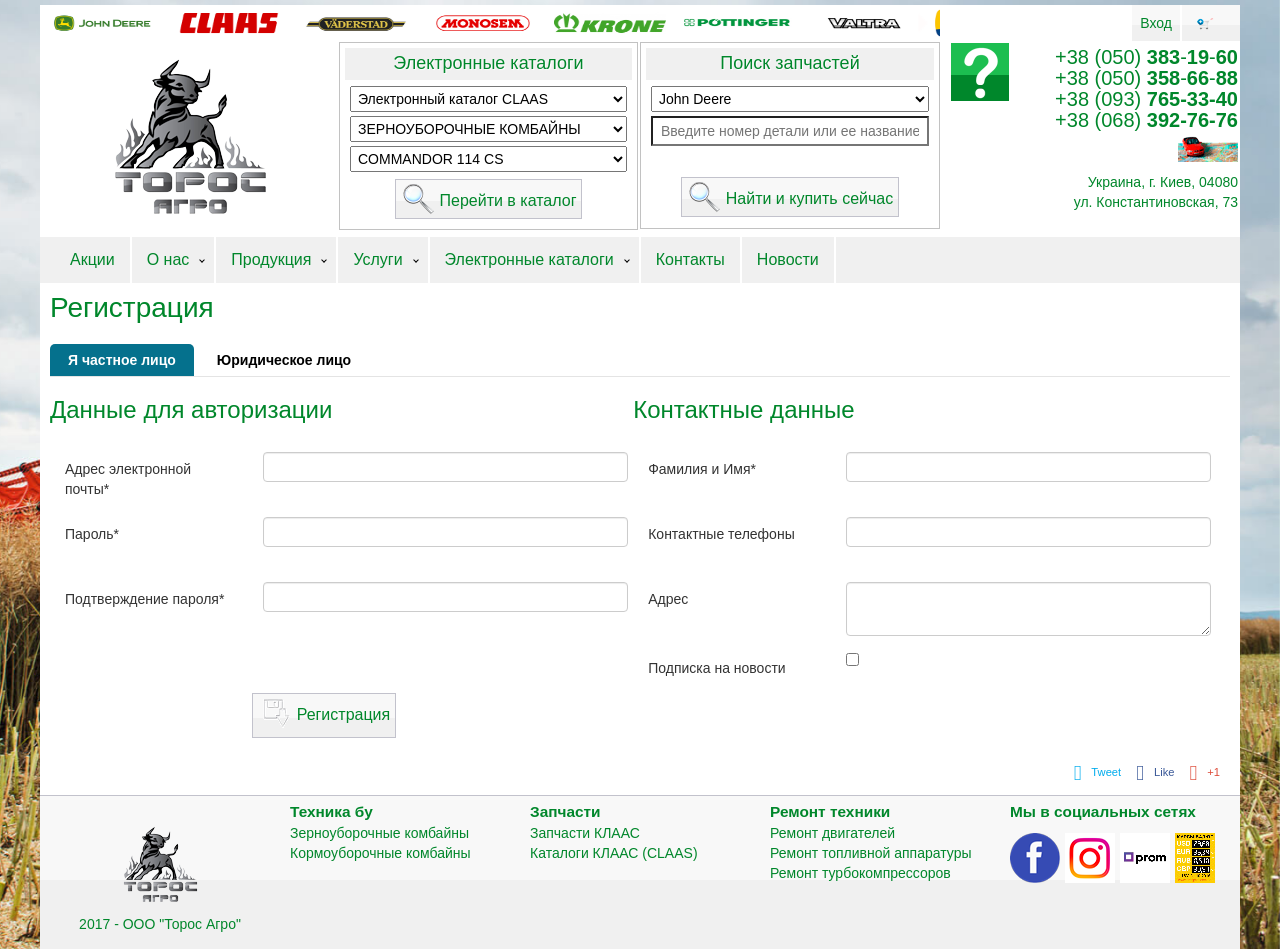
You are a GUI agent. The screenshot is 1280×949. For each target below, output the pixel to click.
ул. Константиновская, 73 (1156, 202)
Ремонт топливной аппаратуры (871, 853)
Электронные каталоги (488, 63)
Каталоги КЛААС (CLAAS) (614, 853)
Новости (788, 259)
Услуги (377, 259)
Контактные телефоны (721, 534)
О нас (168, 259)
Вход (1156, 23)
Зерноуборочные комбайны (379, 833)
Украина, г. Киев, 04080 (1163, 182)
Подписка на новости (716, 668)
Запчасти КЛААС (585, 833)
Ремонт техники (830, 811)
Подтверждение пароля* (144, 599)
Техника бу (331, 811)
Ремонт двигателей (832, 833)
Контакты (690, 259)
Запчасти (565, 811)
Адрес (668, 599)
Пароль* (92, 534)
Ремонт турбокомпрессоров (860, 873)
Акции (92, 259)
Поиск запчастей (789, 63)
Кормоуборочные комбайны (380, 853)
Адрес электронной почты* (128, 479)
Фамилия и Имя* (702, 469)
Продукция (271, 259)
